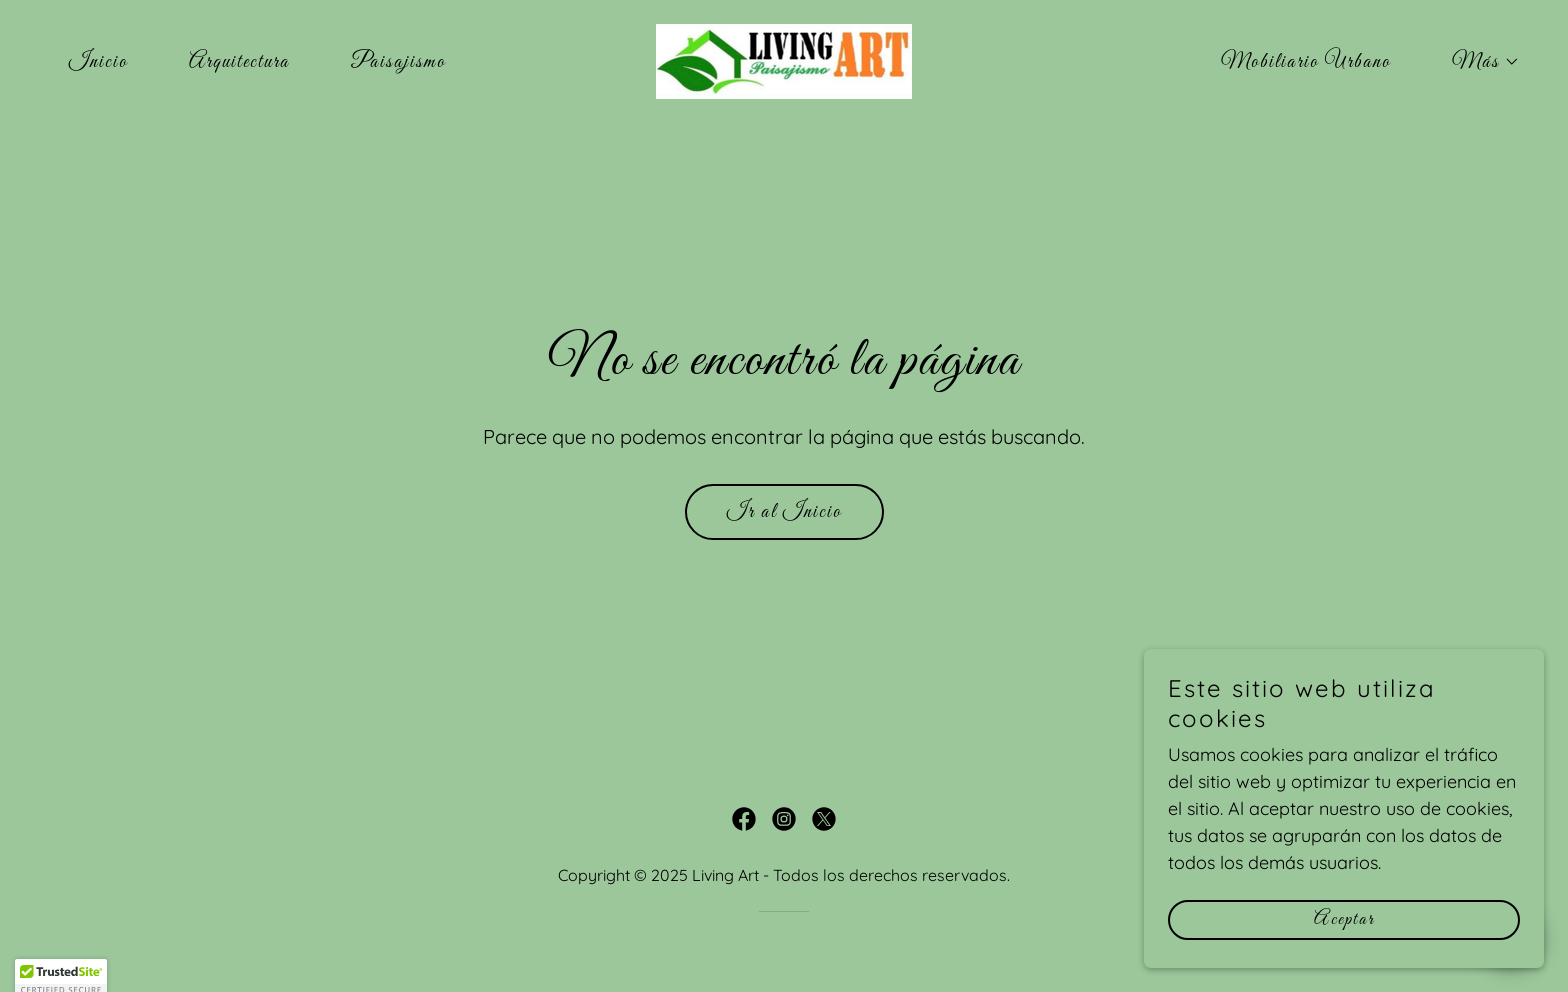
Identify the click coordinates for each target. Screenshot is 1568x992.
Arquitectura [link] (239, 62)
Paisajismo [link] (398, 62)
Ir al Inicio (784, 512)
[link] (784, 59)
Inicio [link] (98, 62)
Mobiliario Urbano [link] (1306, 62)
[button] (1475, 62)
